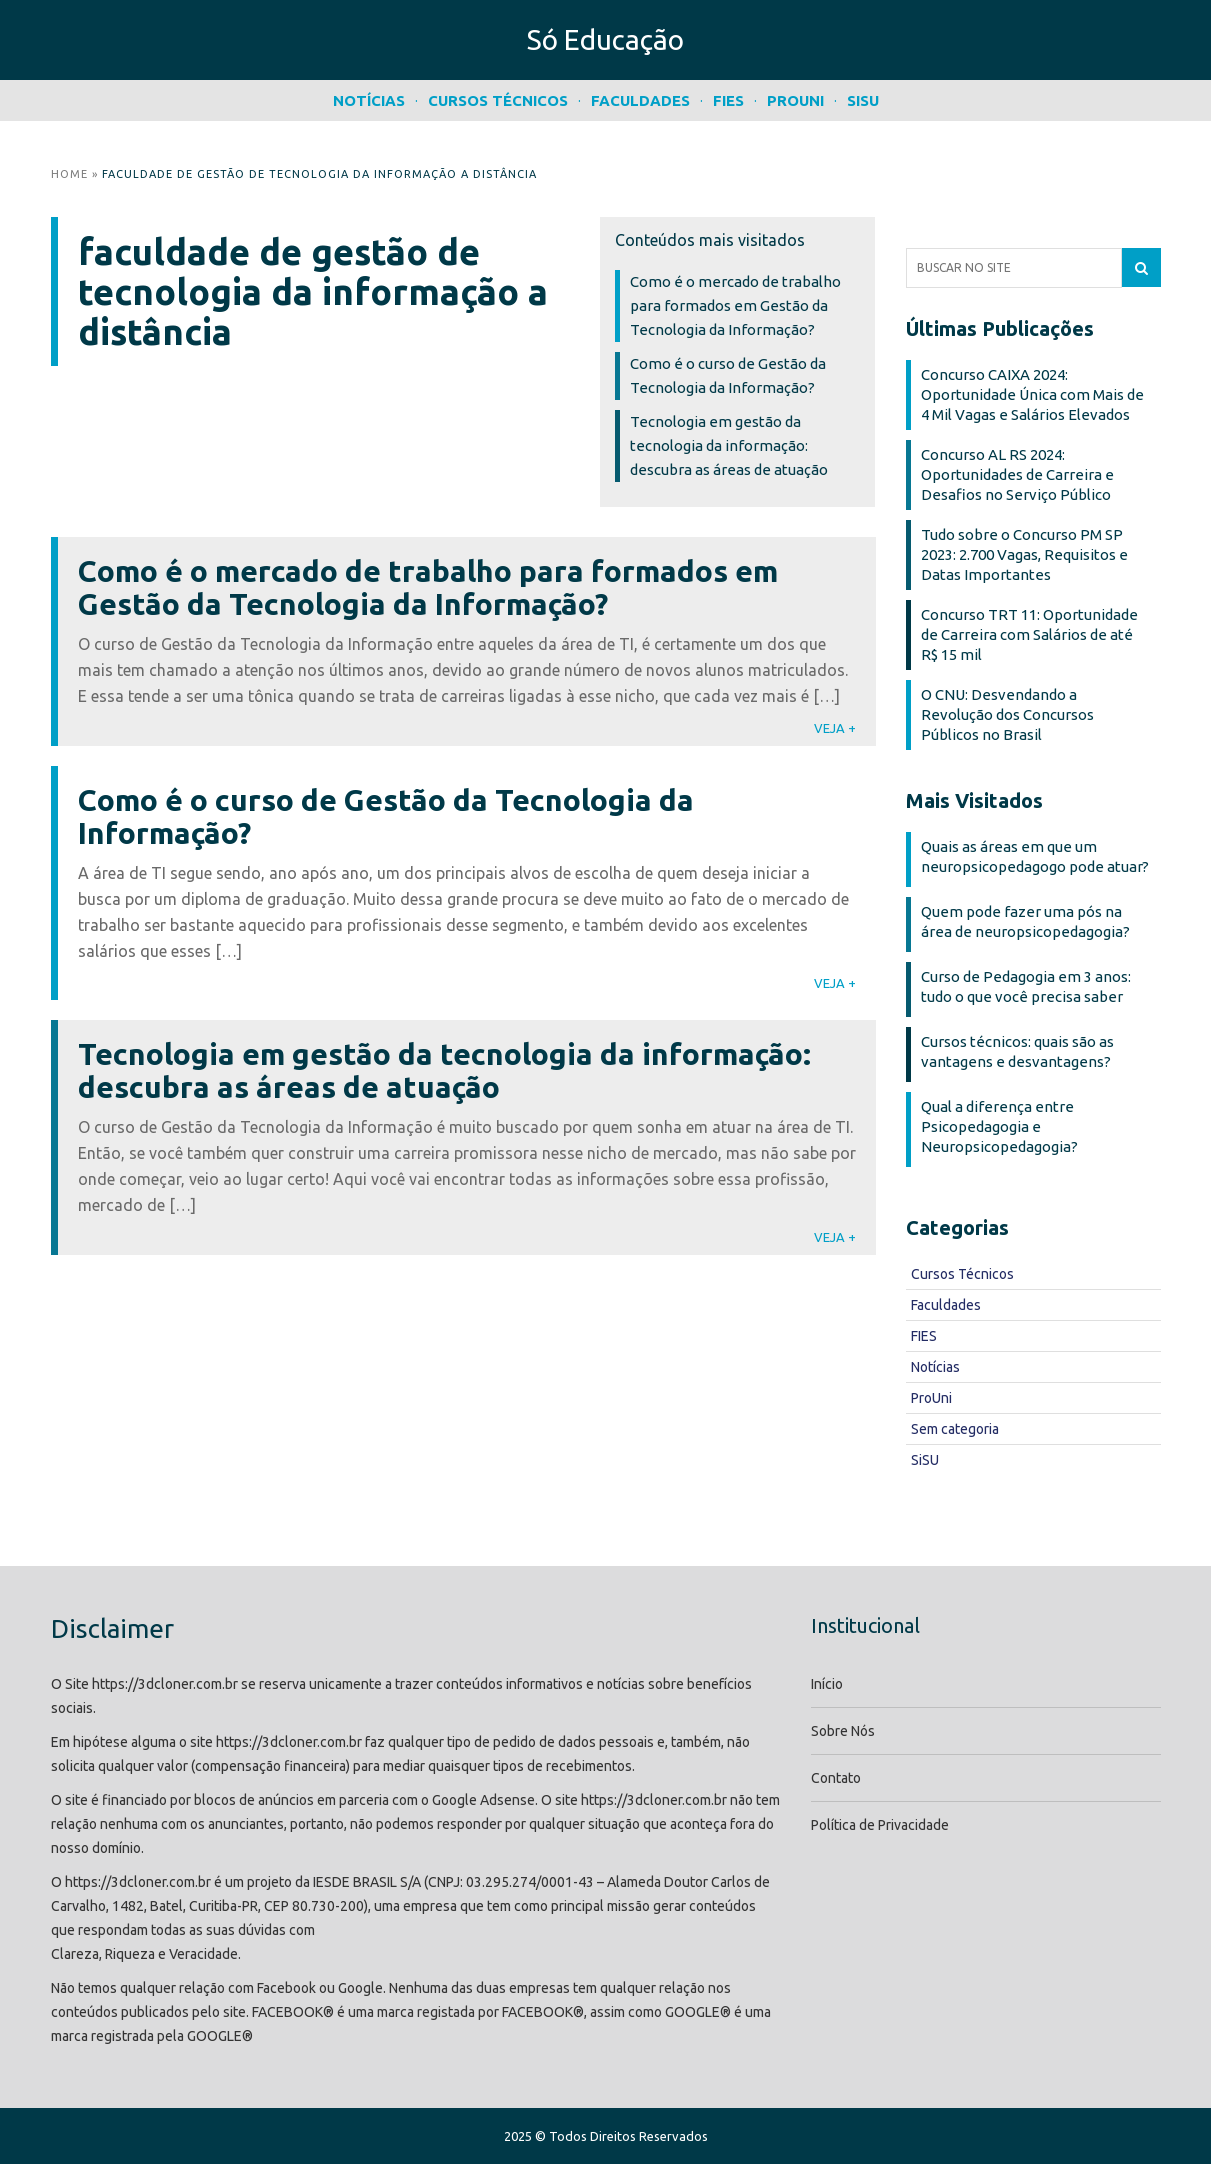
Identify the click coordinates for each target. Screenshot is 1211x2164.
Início (827, 1684)
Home (69, 174)
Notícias (369, 100)
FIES (728, 100)
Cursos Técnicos (498, 100)
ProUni (795, 100)
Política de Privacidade (880, 1825)
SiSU (863, 100)
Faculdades (640, 100)
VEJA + (835, 728)
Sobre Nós (843, 1731)
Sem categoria (955, 1429)
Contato (836, 1778)
